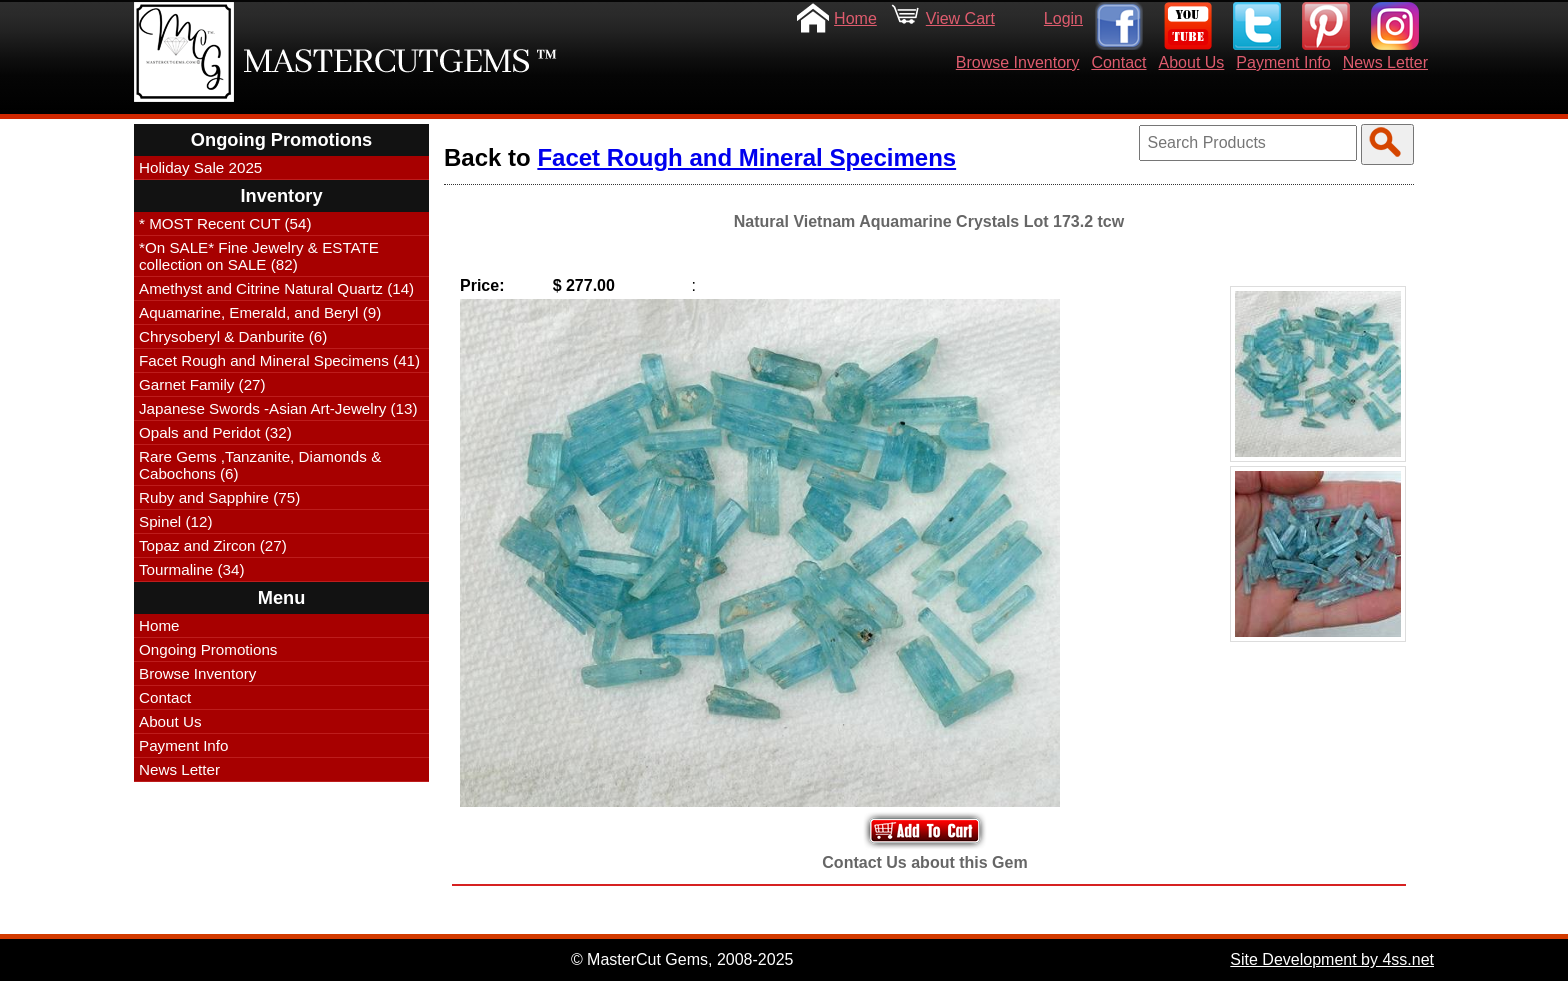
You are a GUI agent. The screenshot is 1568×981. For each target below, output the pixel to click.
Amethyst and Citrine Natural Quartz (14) (276, 288)
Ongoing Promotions (208, 649)
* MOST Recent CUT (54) (225, 223)
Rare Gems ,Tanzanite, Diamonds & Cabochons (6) (260, 465)
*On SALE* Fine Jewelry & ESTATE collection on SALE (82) (259, 256)
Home (855, 18)
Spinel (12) (175, 521)
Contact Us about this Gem (924, 862)
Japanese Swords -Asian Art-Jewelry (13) (278, 408)
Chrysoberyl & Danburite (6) (233, 336)
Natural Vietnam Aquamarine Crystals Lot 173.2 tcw (929, 221)
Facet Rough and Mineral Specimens (746, 157)
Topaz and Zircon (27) (213, 545)
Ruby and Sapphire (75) (219, 497)
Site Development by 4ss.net (1332, 959)
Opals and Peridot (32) (215, 432)
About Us (1192, 62)
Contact (1118, 62)
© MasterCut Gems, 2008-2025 (682, 959)
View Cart (960, 18)
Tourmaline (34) (192, 569)
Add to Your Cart (925, 830)
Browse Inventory (1018, 62)
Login (1063, 18)
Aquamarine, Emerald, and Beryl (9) (260, 312)
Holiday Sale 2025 (200, 167)
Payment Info (1283, 62)
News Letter (1385, 62)
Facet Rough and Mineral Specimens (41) (279, 360)
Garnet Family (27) (202, 384)
